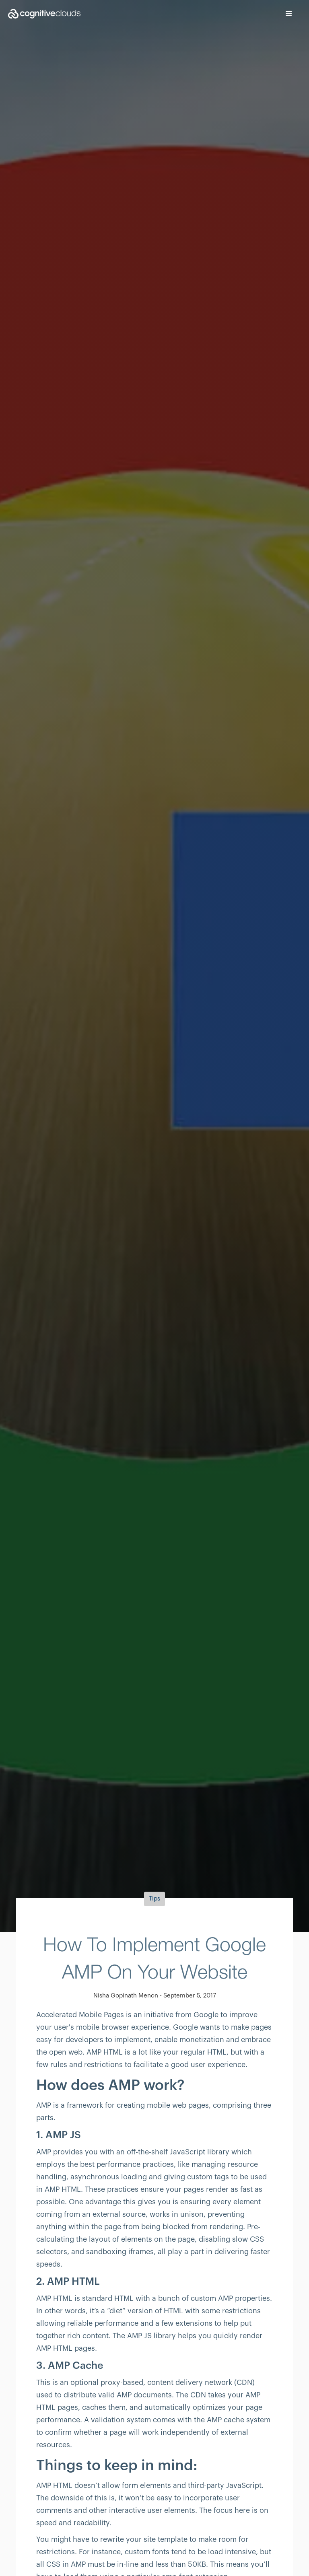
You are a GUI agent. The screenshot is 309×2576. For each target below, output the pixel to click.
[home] (40, 14)
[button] (289, 14)
